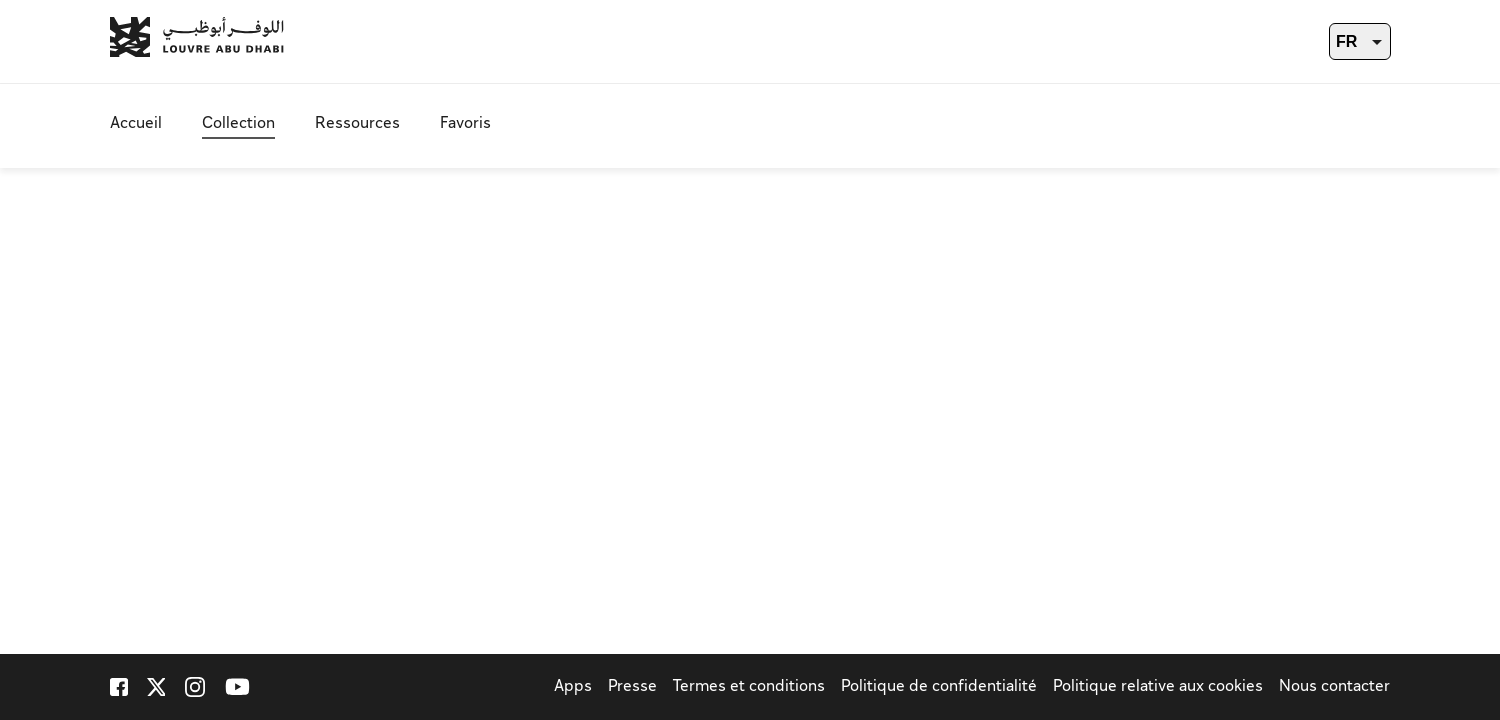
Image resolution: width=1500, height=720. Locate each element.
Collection (238, 124)
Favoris (465, 124)
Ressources (357, 124)
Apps (573, 687)
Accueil (136, 124)
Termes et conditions (749, 687)
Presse (632, 687)
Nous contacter (1334, 687)
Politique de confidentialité (939, 687)
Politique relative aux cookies (1158, 687)
